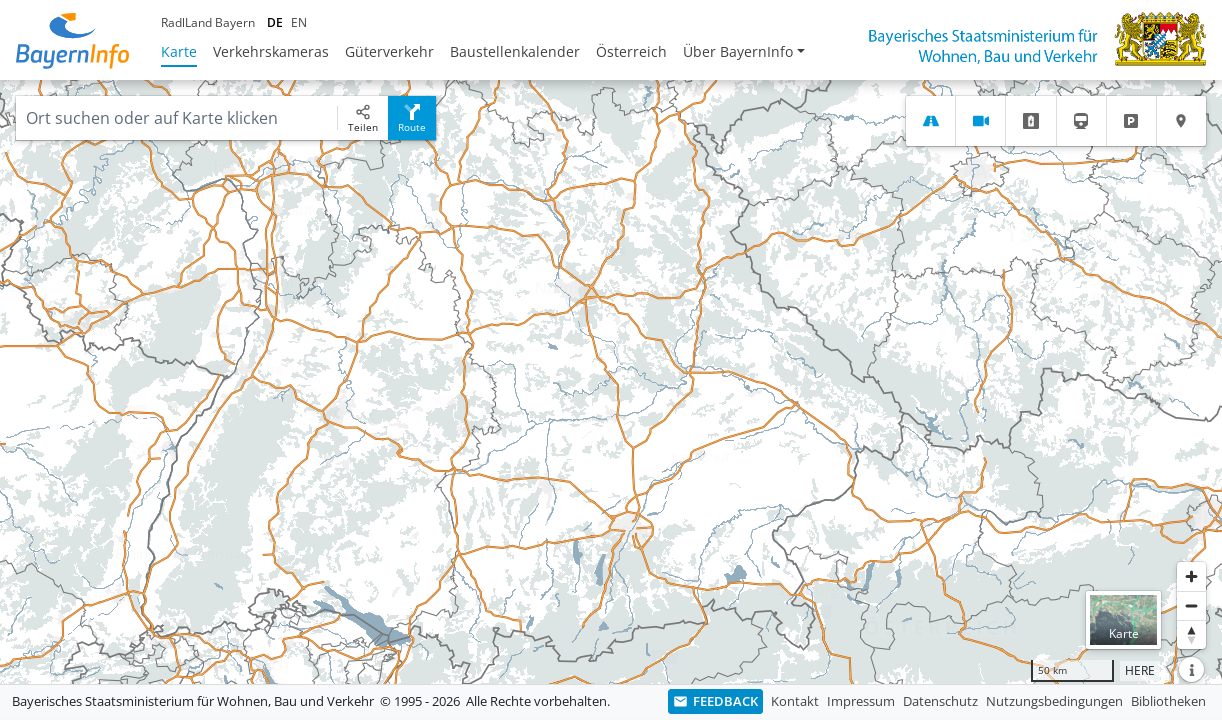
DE (275, 22)
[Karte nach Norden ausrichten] (1191, 634)
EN (299, 22)
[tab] (930, 121)
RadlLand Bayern (208, 22)
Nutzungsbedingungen (1054, 701)
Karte (179, 51)
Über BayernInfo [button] (738, 51)
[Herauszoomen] (1191, 605)
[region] (611, 382)
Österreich (631, 51)
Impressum (861, 701)
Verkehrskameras (271, 51)
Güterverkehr (389, 51)
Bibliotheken (1168, 701)
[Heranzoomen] (1191, 576)
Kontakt (795, 701)
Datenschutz (940, 701)
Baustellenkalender (515, 51)
